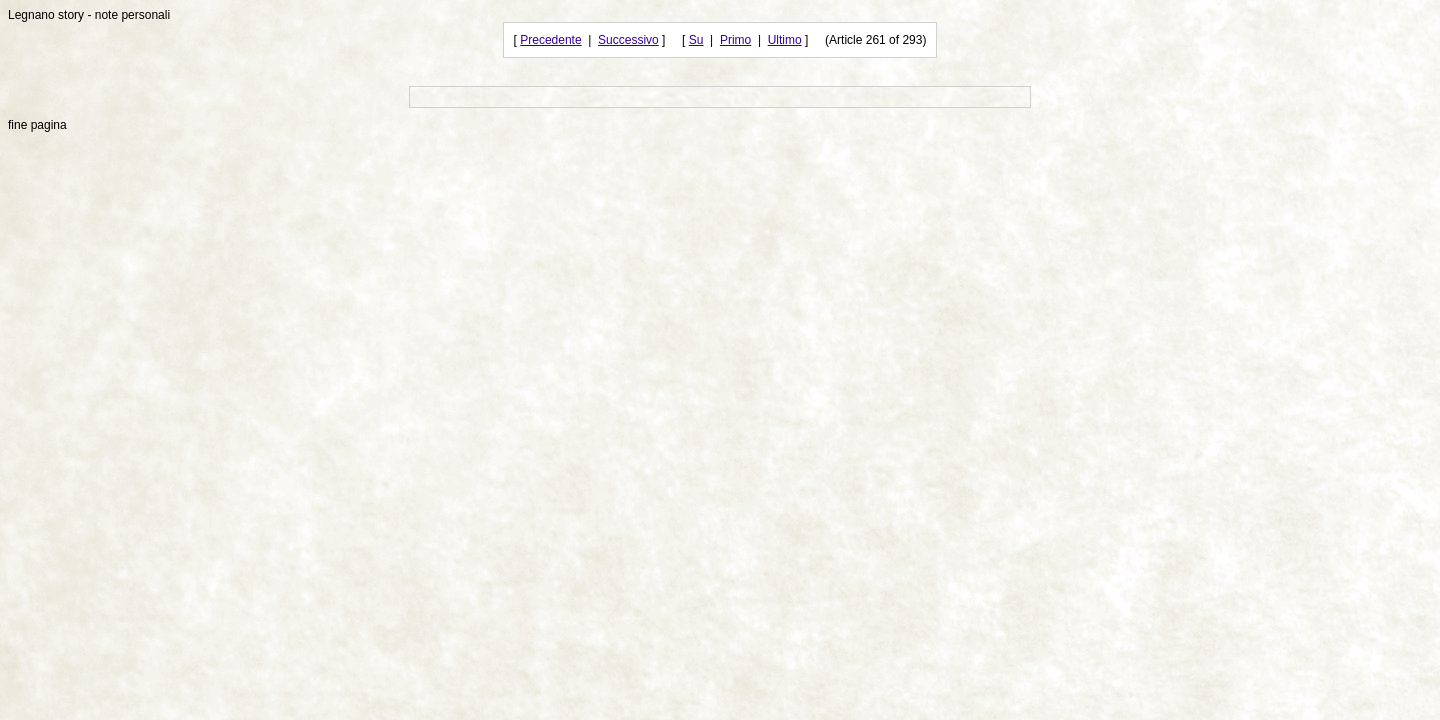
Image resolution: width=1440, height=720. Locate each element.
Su (696, 40)
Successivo (628, 40)
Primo (735, 40)
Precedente (550, 40)
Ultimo (785, 40)
